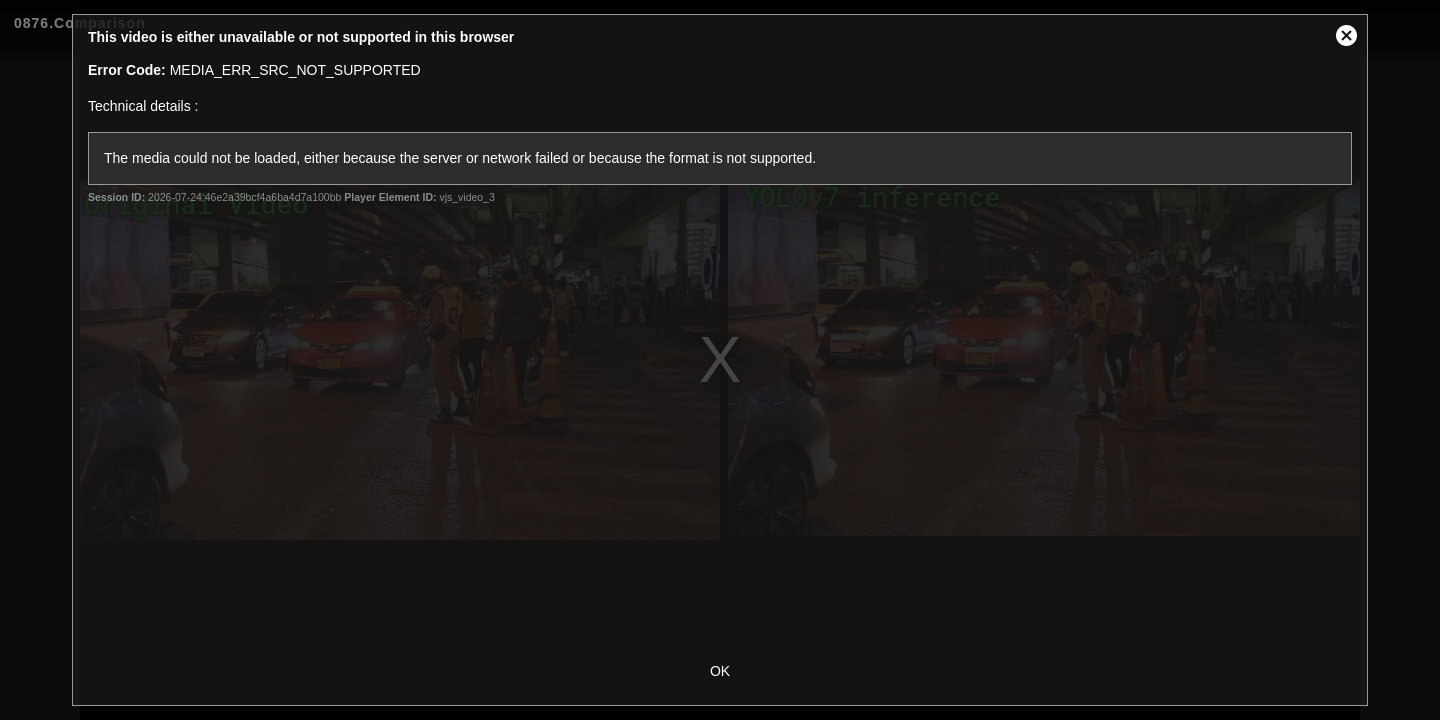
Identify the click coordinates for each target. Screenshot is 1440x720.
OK (720, 671)
